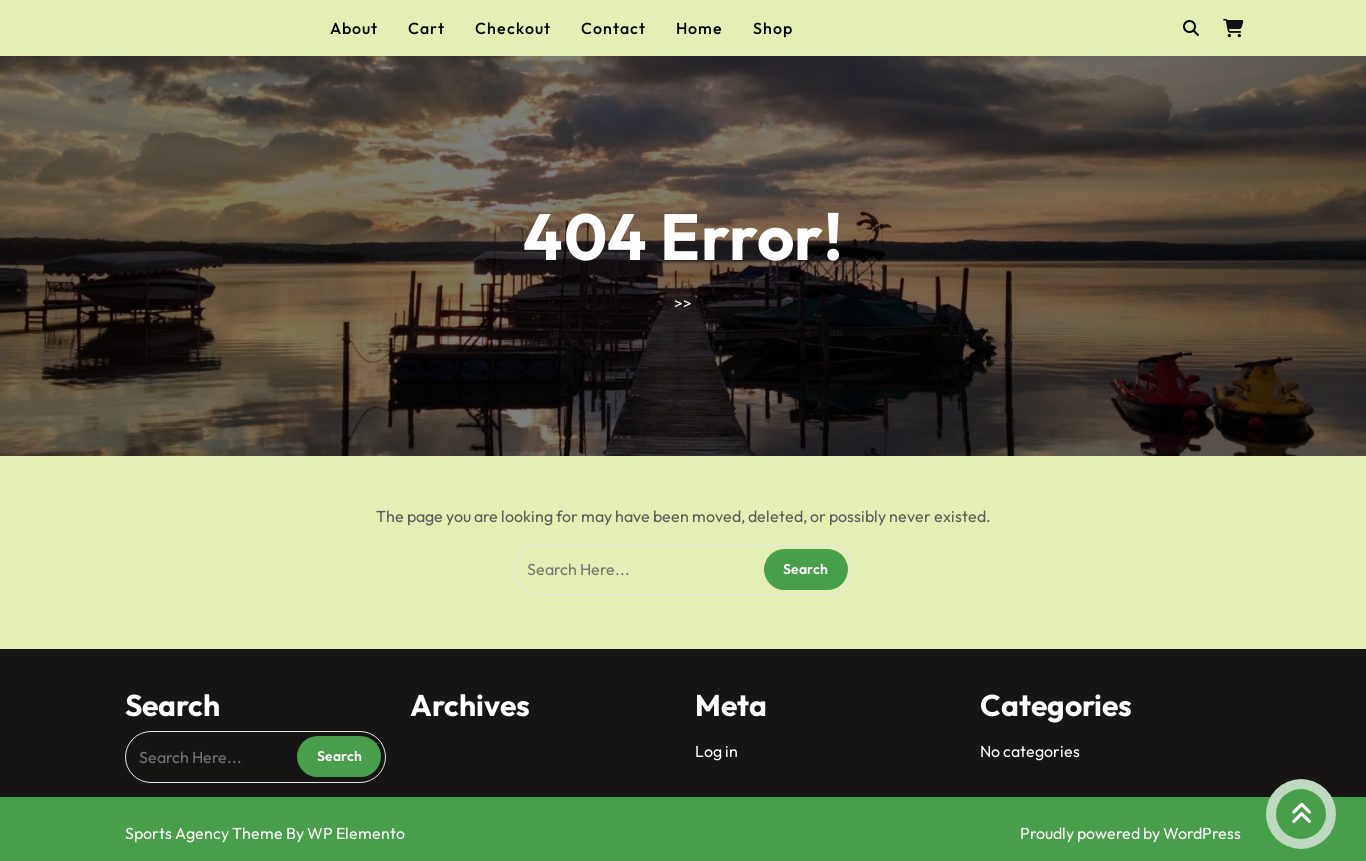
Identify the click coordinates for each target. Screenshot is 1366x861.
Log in (716, 751)
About (354, 28)
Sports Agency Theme (205, 833)
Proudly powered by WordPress (1130, 833)
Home (699, 28)
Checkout (513, 28)
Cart (426, 28)
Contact (613, 28)
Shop (773, 28)
